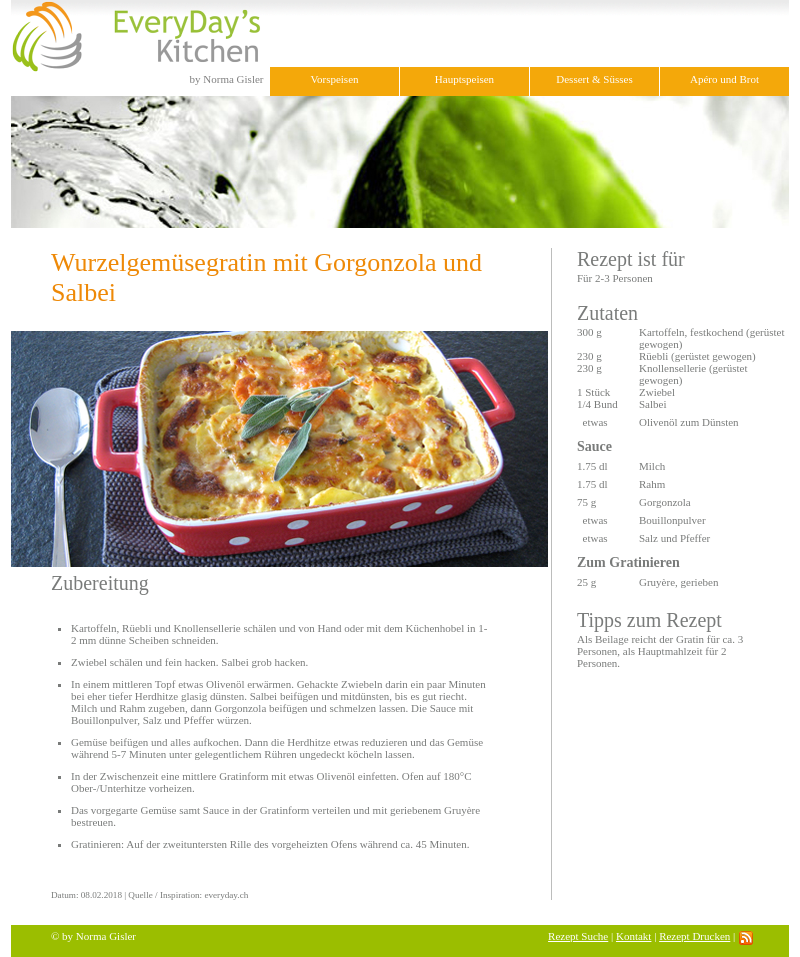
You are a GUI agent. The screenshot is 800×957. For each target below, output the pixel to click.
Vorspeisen (334, 79)
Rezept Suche (578, 936)
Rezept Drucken (694, 936)
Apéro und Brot (724, 79)
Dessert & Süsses (594, 79)
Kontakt (633, 936)
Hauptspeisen (464, 79)
